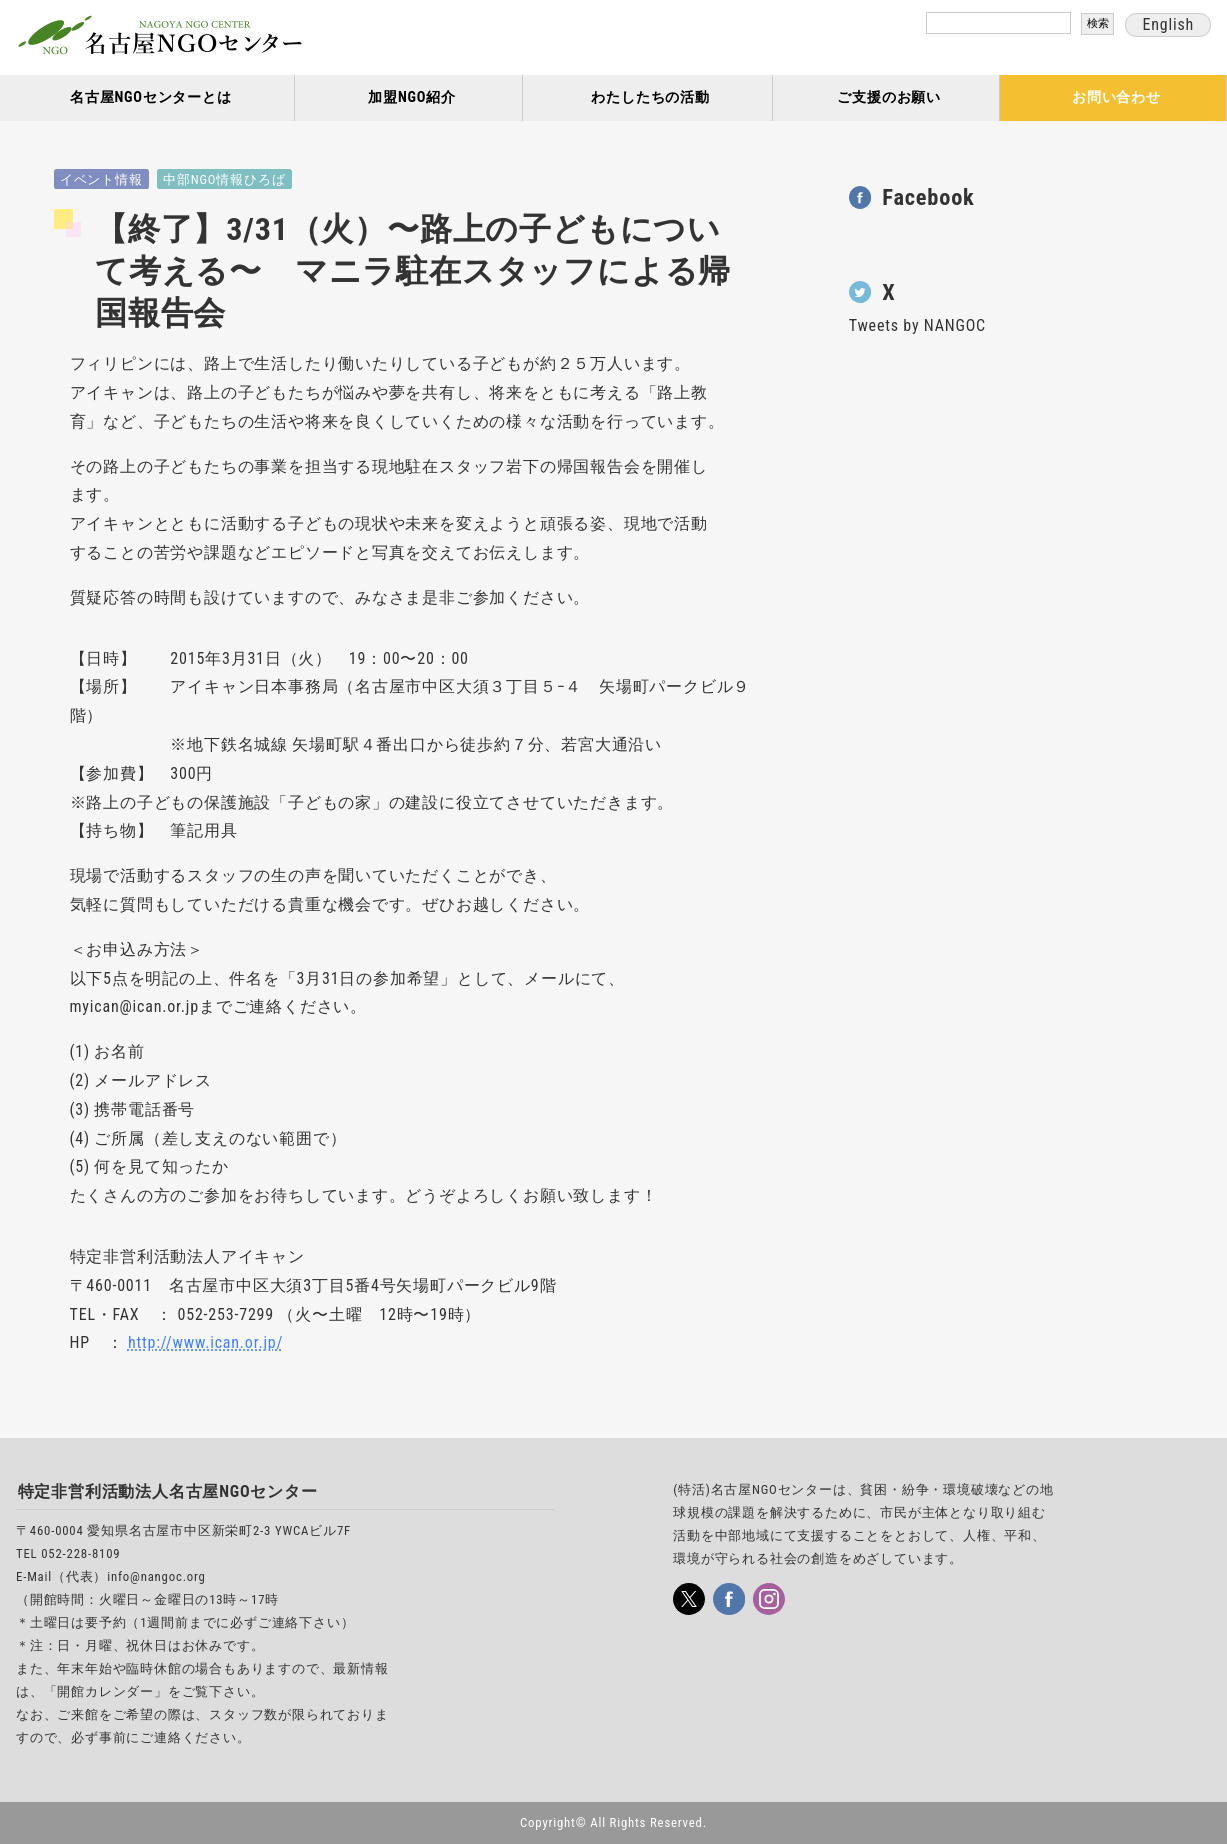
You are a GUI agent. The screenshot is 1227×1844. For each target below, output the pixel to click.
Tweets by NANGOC (917, 325)
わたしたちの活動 (650, 97)
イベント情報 (101, 179)
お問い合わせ (1116, 97)
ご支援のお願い (889, 97)
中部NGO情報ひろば (224, 179)
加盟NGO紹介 (412, 97)
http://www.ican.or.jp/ (205, 1342)
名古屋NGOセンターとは (151, 97)
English (1168, 24)
